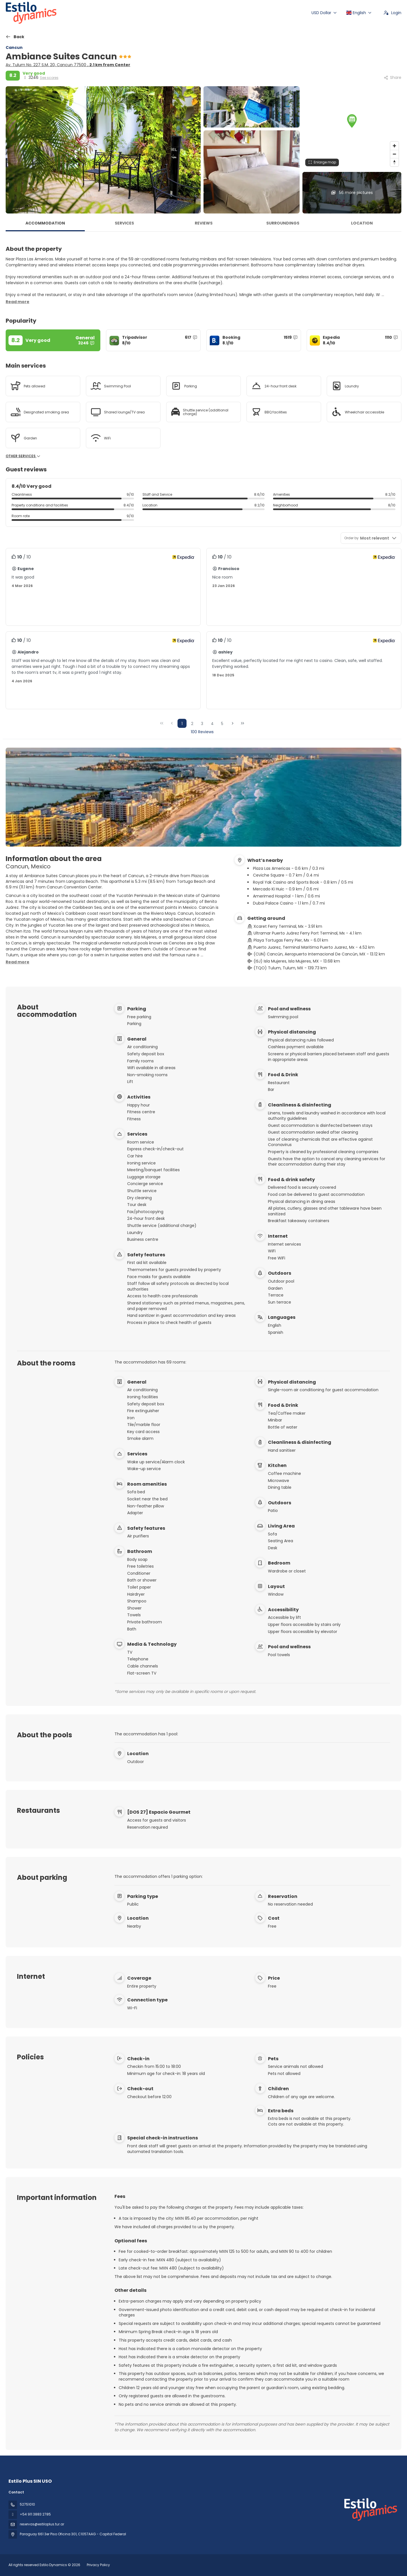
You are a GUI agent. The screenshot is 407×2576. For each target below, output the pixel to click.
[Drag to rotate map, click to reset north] (394, 162)
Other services (23, 456)
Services (124, 223)
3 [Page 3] (202, 723)
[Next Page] (232, 723)
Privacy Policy (98, 2564)
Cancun (14, 47)
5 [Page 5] (222, 723)
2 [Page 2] (192, 723)
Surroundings (282, 223)
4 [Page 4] (212, 723)
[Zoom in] (394, 146)
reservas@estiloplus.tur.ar (42, 2524)
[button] (352, 121)
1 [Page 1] (182, 723)
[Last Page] (242, 723)
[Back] (15, 37)
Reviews (204, 223)
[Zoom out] (394, 154)
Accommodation (45, 223)
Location (362, 223)
